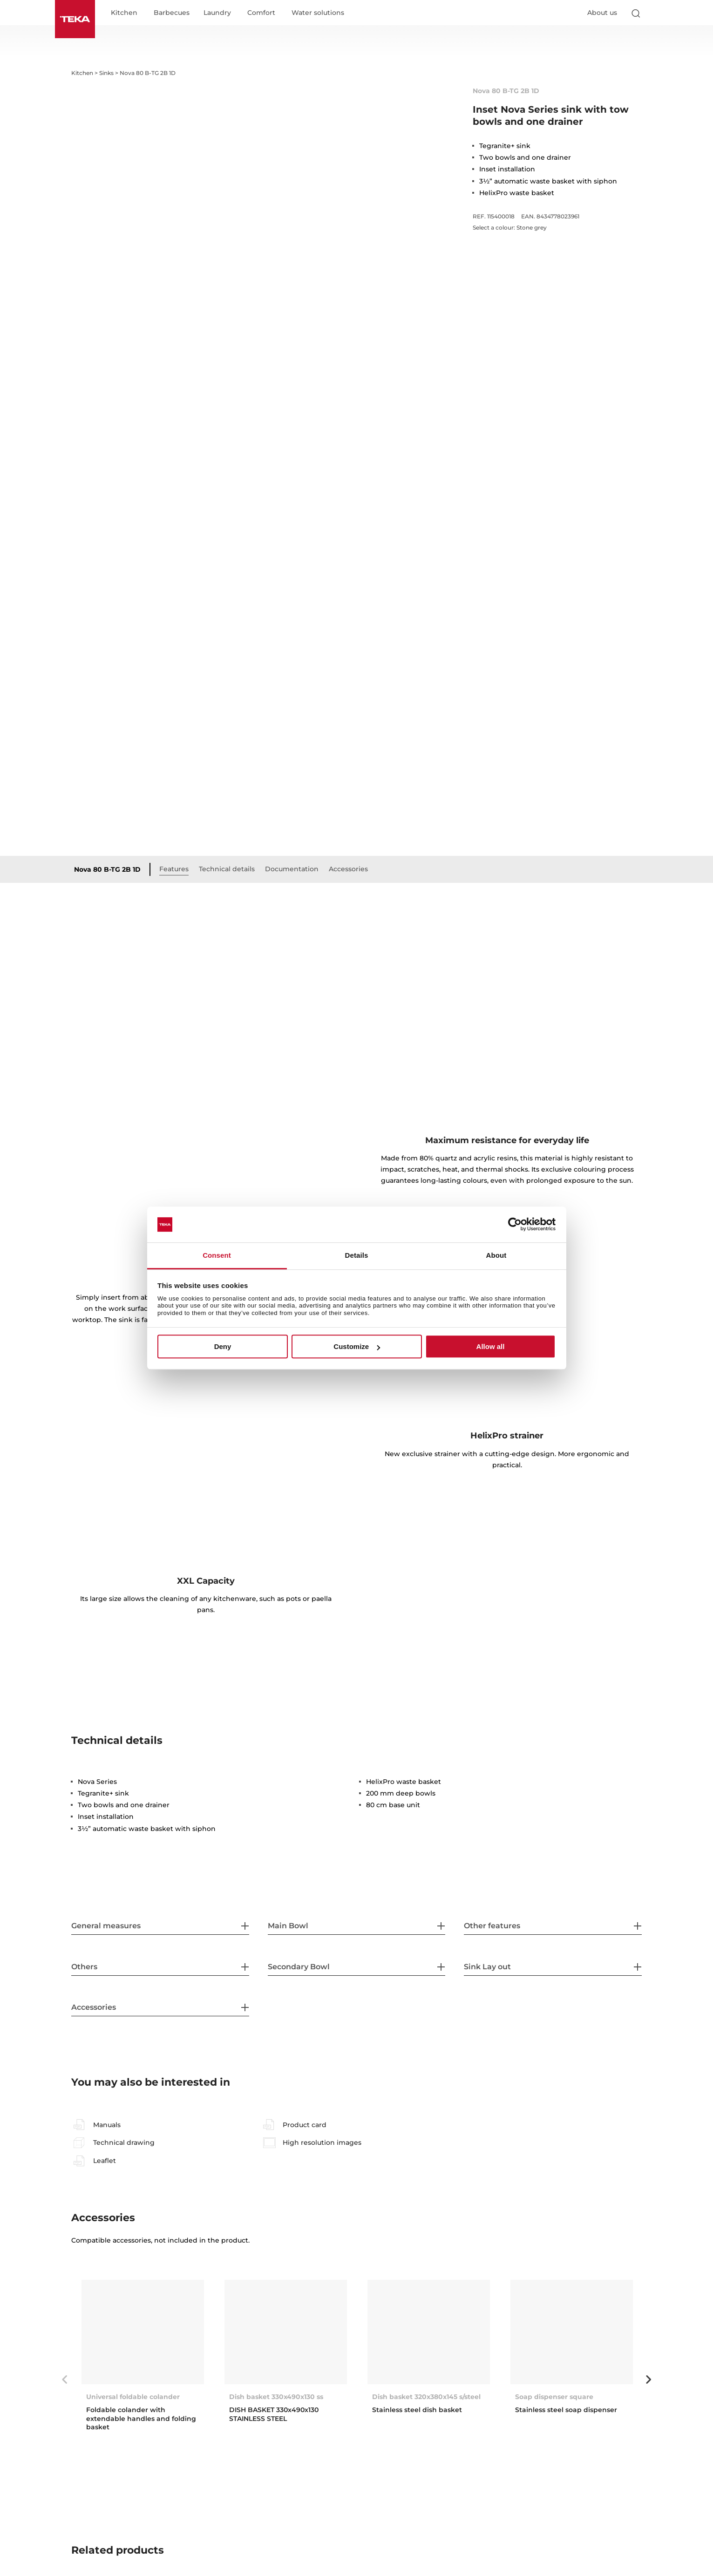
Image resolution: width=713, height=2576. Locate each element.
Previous (64, 2180)
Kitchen (124, 13)
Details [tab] (356, 1255)
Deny (222, 1346)
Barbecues (172, 13)
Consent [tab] (217, 1255)
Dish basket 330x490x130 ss (276, 2197)
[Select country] (654, 13)
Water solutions (318, 13)
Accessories (348, 669)
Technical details (227, 669)
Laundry (217, 13)
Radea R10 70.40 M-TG (267, 2504)
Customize (356, 1346)
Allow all (490, 1346)
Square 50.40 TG (543, 2504)
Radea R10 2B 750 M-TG (126, 2504)
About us (602, 12)
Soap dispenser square (554, 2197)
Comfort (261, 13)
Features (174, 669)
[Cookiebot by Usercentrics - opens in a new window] (515, 1225)
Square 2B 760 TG (403, 2504)
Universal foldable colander (133, 2197)
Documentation (292, 669)
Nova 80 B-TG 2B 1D (107, 669)
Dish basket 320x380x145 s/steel (426, 2197)
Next (648, 2180)
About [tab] (496, 1255)
